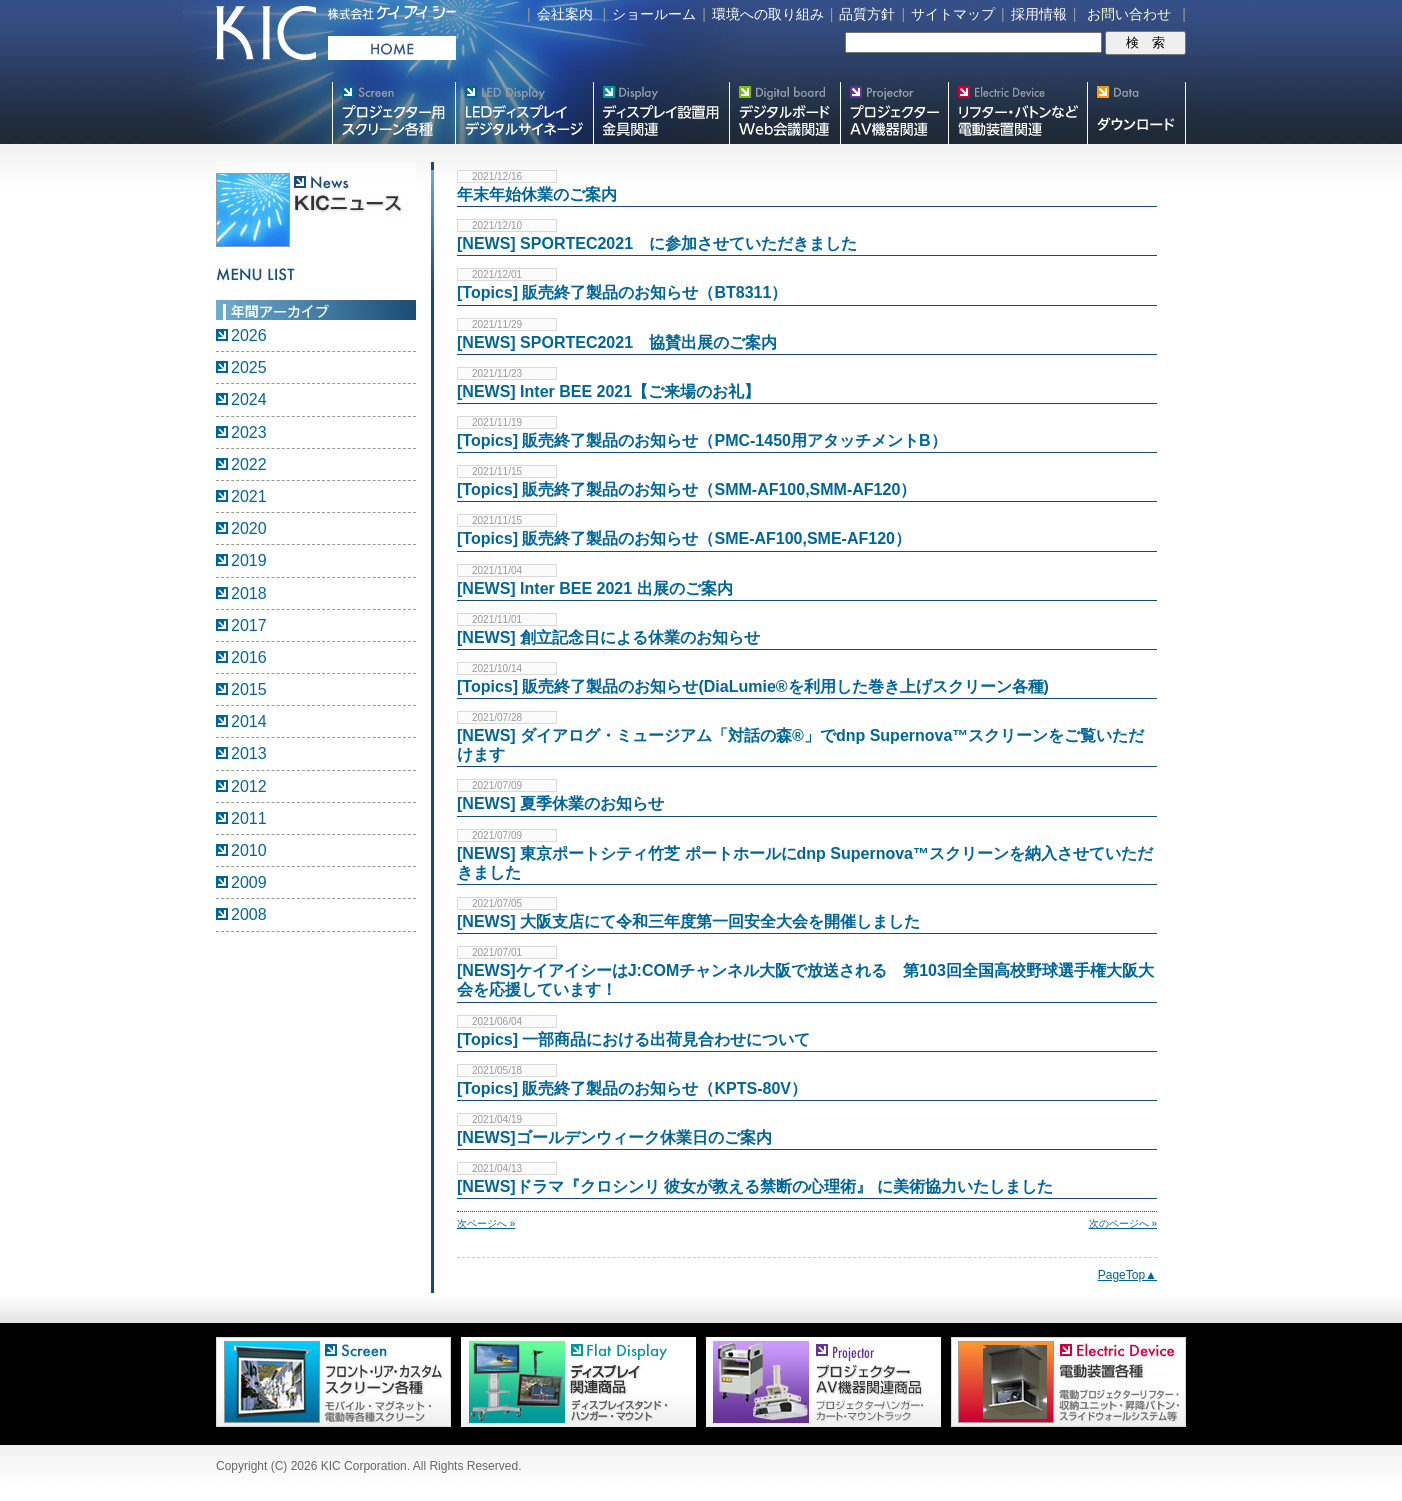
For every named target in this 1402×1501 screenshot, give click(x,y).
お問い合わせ (1129, 14)
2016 (249, 657)
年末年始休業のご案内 (537, 194)
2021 (249, 496)
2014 (249, 721)
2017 (249, 625)
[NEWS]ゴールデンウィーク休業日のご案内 (614, 1137)
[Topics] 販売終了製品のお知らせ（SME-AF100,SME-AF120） (684, 538)
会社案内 (565, 14)
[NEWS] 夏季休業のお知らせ (560, 803)
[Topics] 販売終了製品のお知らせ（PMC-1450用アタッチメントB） (702, 440)
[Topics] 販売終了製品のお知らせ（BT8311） (622, 292)
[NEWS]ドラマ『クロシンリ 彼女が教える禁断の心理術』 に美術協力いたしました (755, 1186)
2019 (249, 560)
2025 (249, 367)
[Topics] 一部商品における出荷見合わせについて (633, 1039)
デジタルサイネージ (524, 113)
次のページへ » (1123, 1223)
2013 (249, 753)
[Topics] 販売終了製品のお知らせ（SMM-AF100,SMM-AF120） (686, 489)
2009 (249, 882)
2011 (249, 818)
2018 (249, 593)
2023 (249, 432)
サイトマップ (953, 14)
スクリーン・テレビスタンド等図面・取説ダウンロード (1136, 113)
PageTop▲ (1127, 1275)
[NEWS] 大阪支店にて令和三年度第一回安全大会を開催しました (688, 921)
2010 (249, 850)
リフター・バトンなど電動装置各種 (1017, 113)
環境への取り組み (768, 14)
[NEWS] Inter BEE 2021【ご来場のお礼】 (608, 391)
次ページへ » (486, 1223)
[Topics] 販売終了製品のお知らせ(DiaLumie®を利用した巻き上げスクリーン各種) (753, 686)
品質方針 (867, 14)
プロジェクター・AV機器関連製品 (894, 113)
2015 (249, 689)
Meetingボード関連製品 (784, 113)
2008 (249, 914)
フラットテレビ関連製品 (661, 113)
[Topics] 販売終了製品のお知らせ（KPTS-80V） (632, 1088)
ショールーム (654, 14)
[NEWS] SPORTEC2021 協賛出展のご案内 (617, 342)
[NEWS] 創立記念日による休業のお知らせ (608, 637)
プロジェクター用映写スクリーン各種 (393, 113)
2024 (249, 399)
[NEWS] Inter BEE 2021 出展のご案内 (595, 588)
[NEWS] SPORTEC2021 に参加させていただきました (657, 243)
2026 (249, 335)
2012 (249, 786)
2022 (249, 464)
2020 (249, 528)
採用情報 (1039, 14)
